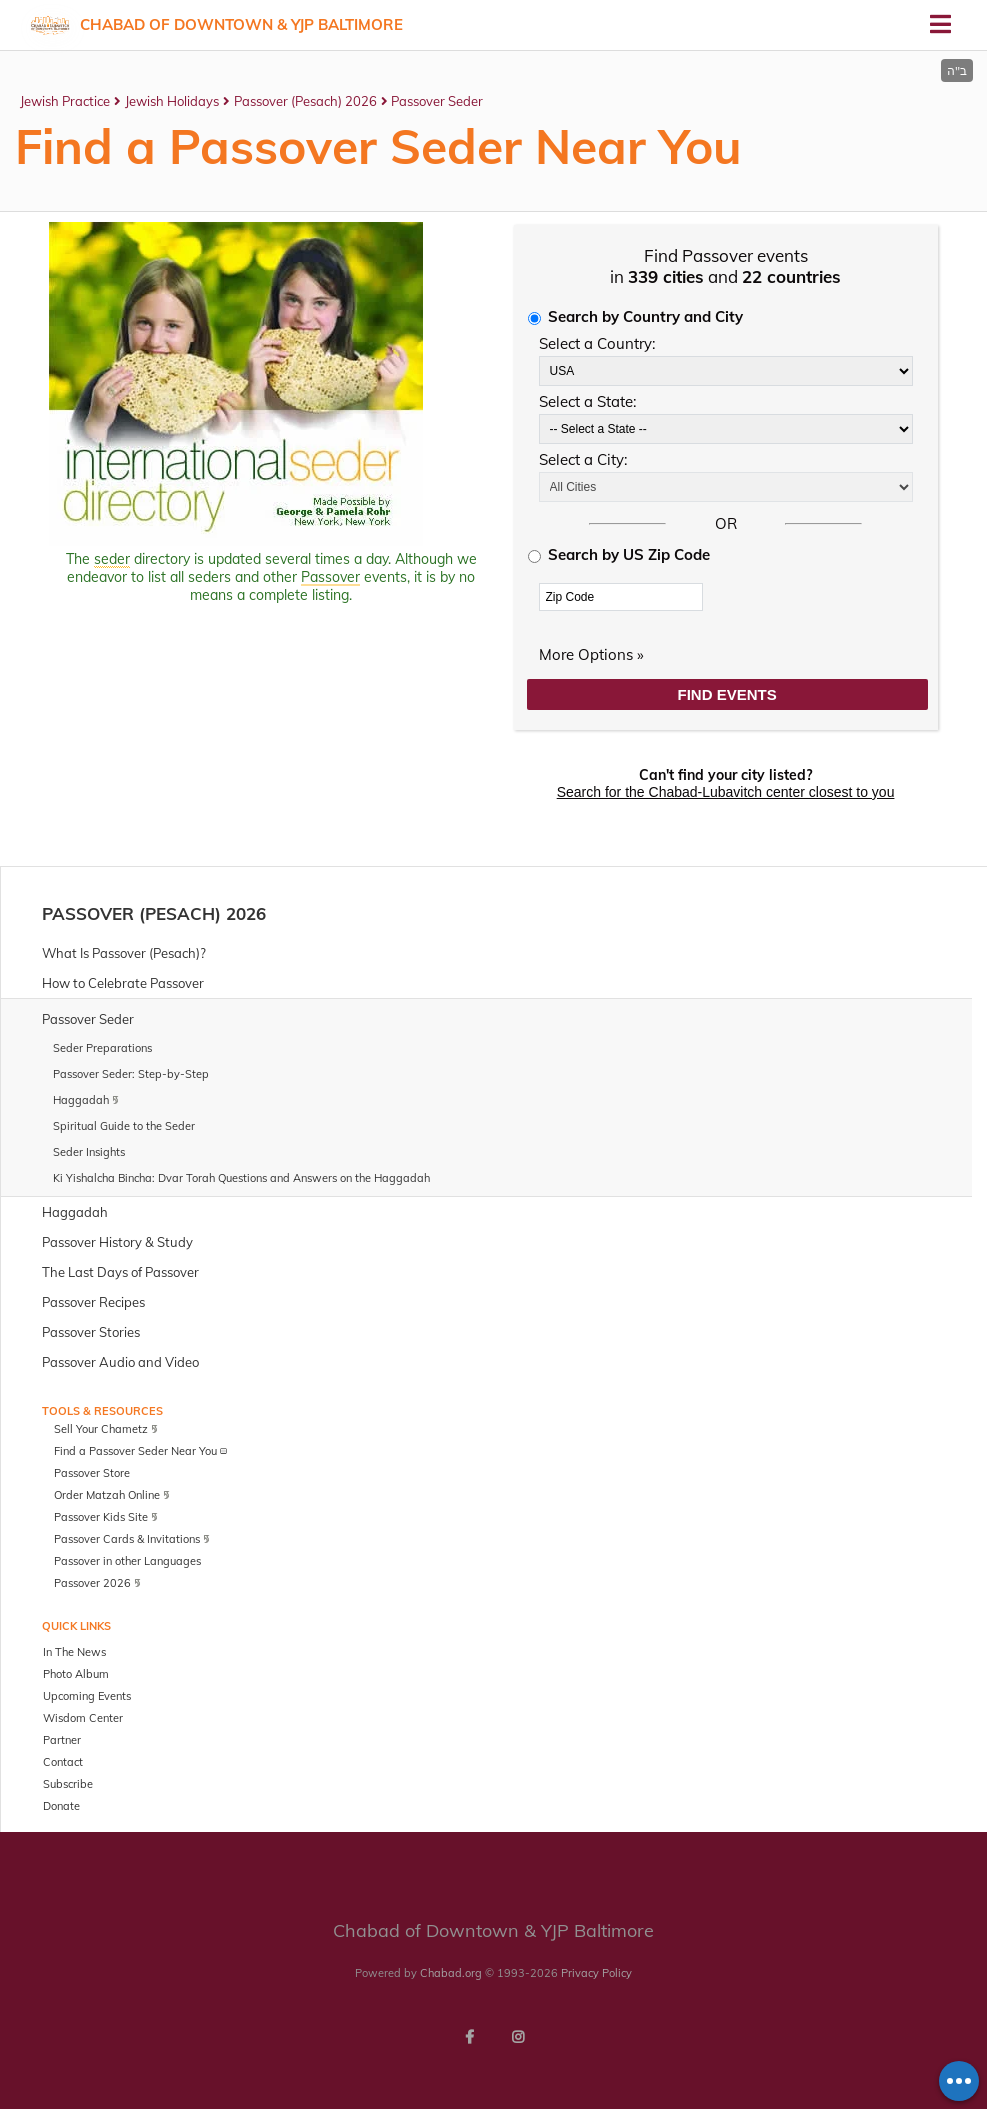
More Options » (591, 654)
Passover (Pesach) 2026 (305, 101)
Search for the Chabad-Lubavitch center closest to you (726, 792)
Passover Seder (437, 101)
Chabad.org (451, 1973)
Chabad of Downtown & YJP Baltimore (241, 24)
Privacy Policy (596, 1973)
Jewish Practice (65, 101)
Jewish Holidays (172, 101)
